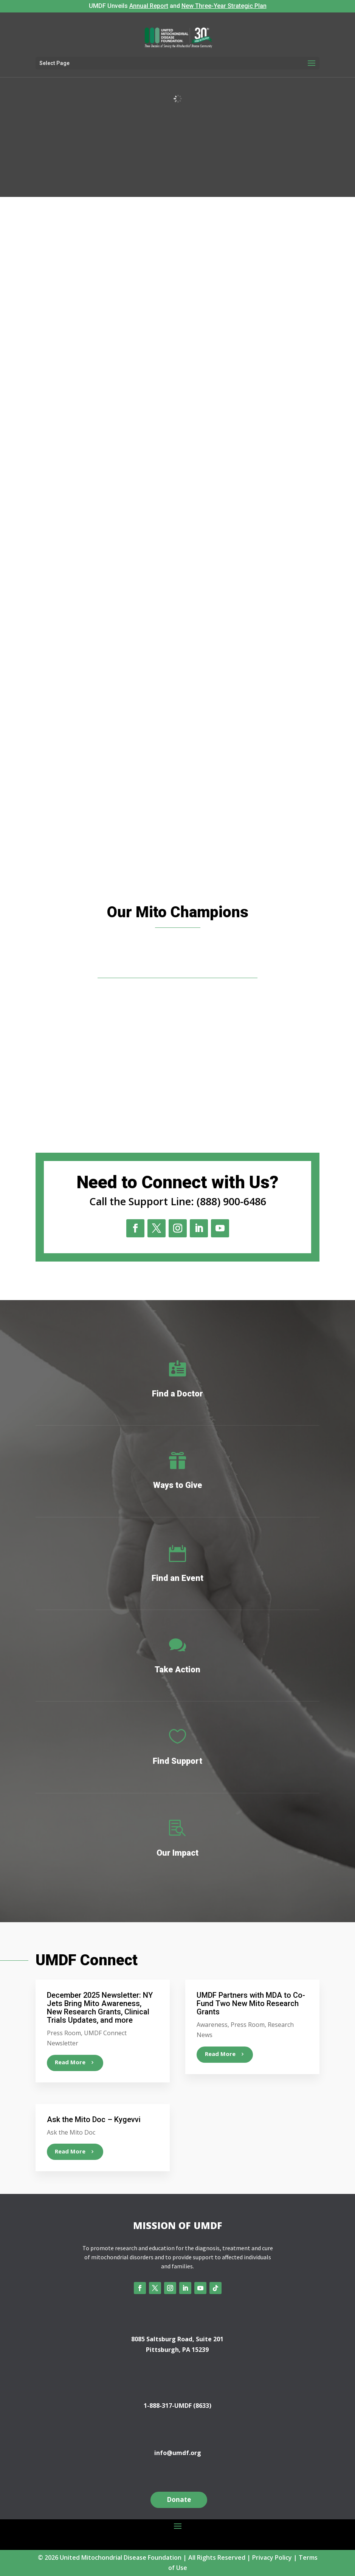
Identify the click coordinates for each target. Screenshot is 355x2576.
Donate (179, 2499)
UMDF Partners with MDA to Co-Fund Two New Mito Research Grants (251, 2003)
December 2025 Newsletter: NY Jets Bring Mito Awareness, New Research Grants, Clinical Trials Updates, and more (100, 2008)
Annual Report (148, 5)
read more (70, 2062)
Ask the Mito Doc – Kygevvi (94, 2119)
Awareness (212, 2024)
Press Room (64, 2033)
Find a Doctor (177, 1393)
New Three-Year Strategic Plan (224, 5)
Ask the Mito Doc (71, 2132)
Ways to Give (177, 1485)
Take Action (177, 1669)
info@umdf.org (177, 2453)
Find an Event (177, 1578)
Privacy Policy (272, 2557)
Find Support (177, 1761)
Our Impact (177, 1853)
